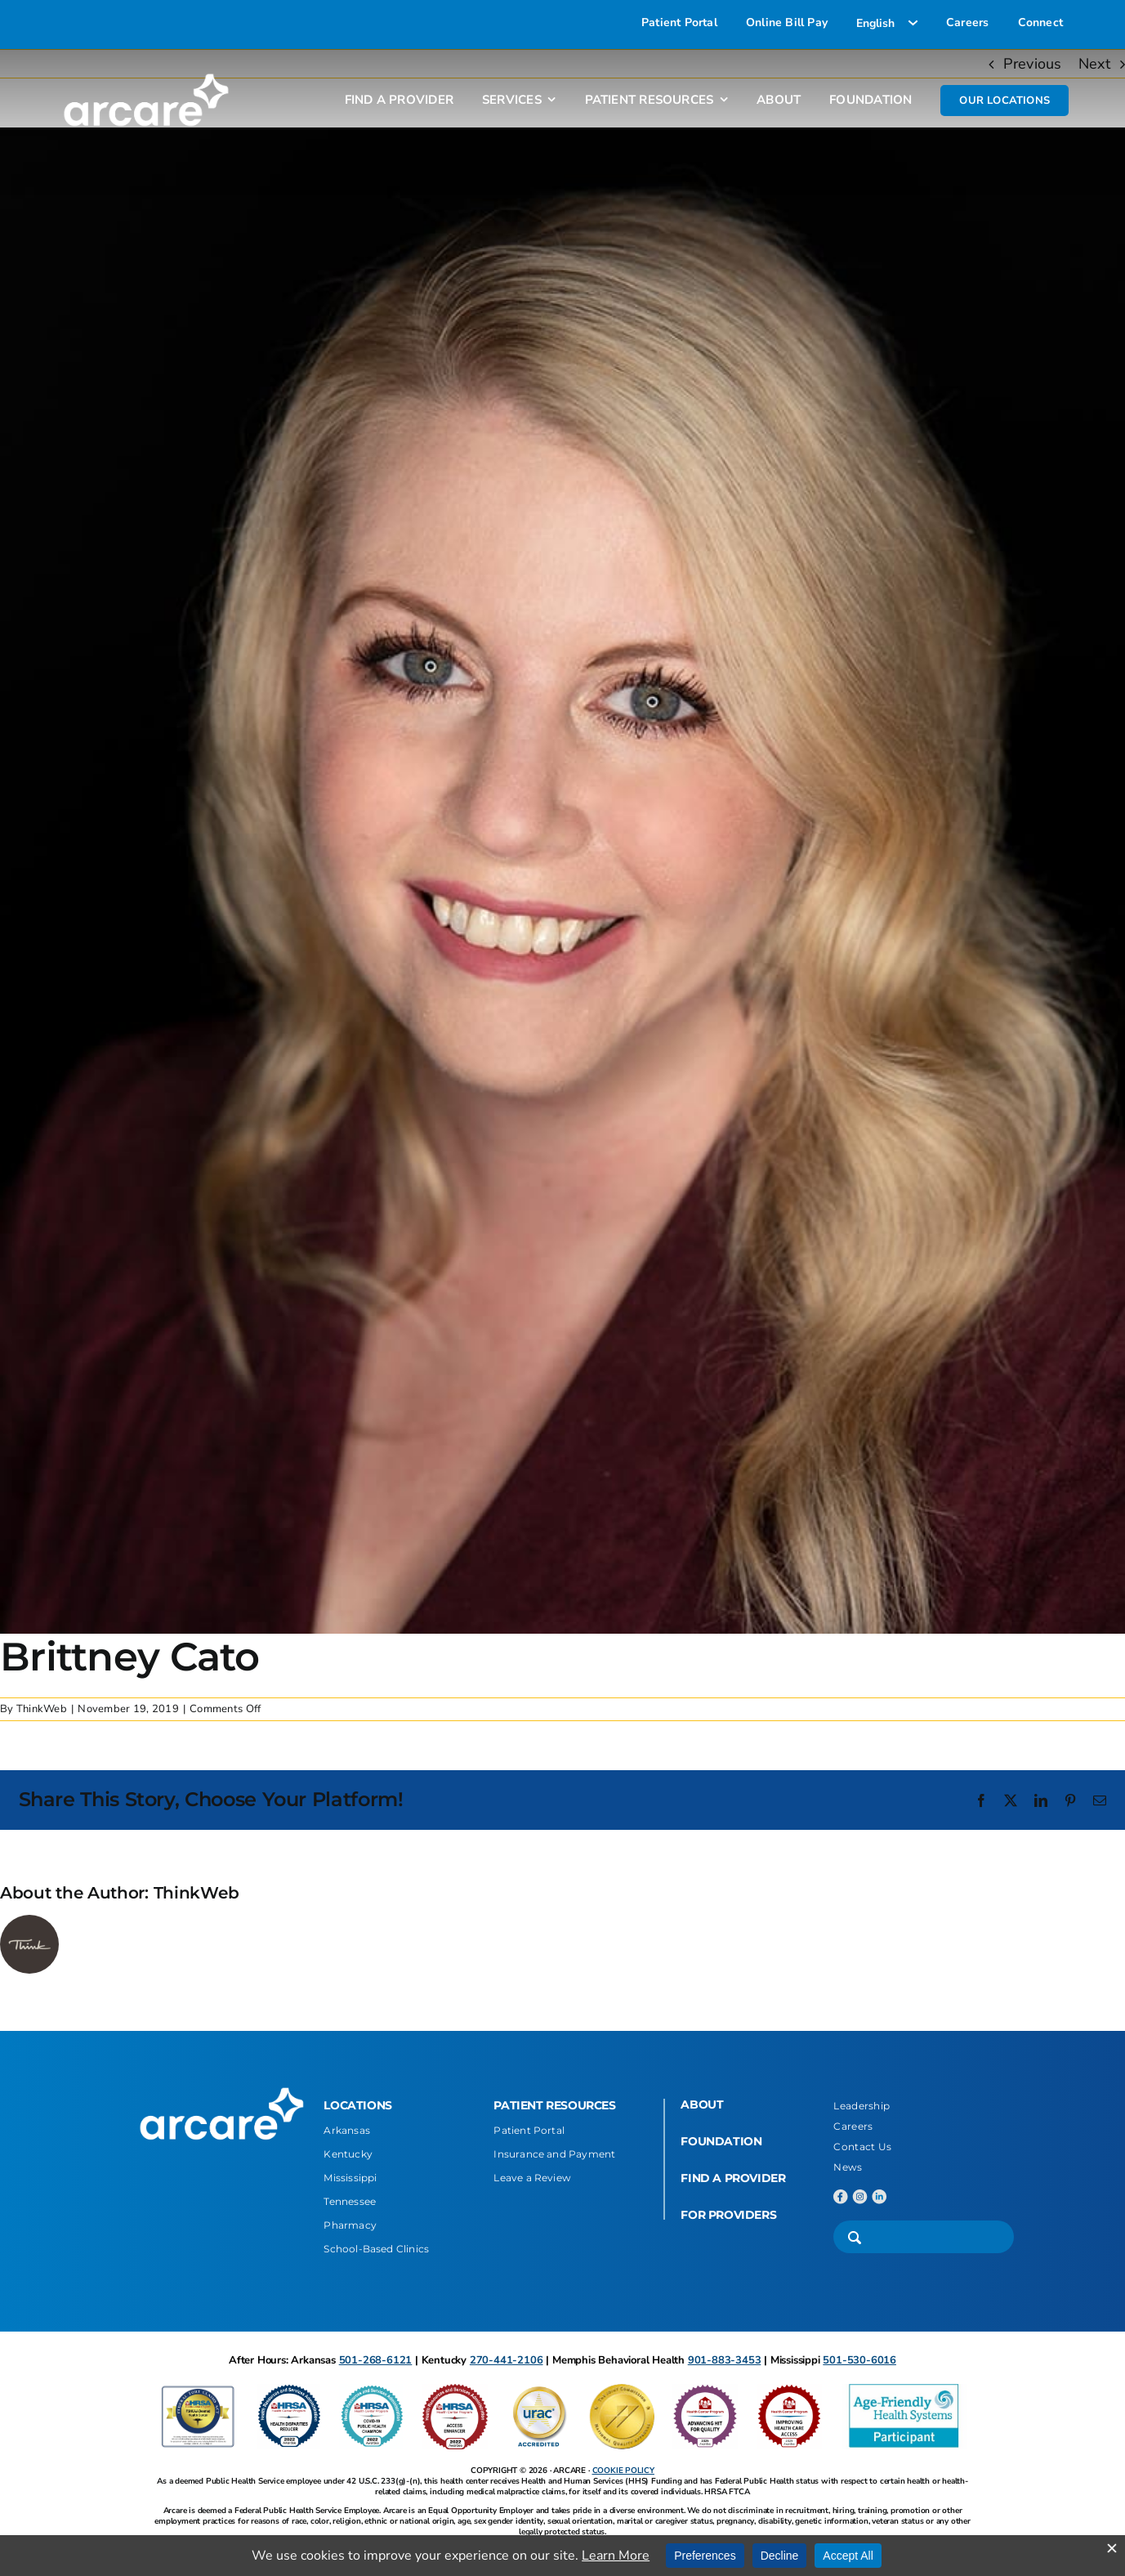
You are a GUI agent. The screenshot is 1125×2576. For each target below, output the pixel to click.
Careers (853, 2126)
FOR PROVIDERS (728, 2214)
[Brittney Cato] (562, 880)
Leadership (861, 2106)
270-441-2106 (506, 2360)
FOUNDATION (721, 2141)
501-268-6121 (376, 2360)
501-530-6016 (859, 2360)
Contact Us (862, 2146)
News (847, 2167)
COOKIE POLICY (623, 2470)
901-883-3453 (724, 2360)
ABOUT (702, 2104)
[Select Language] (886, 22)
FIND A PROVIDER (733, 2178)
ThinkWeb (41, 1709)
